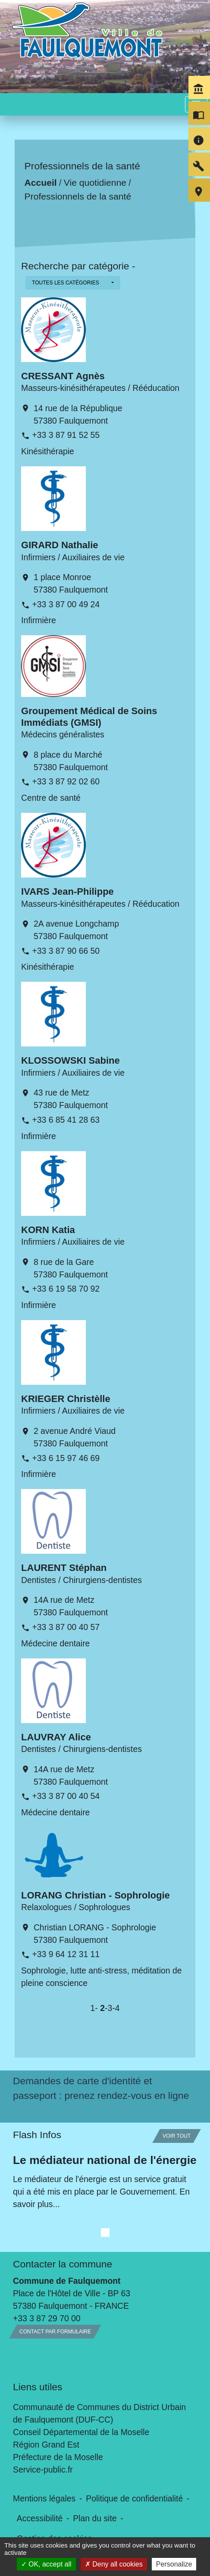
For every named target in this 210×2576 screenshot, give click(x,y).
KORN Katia (48, 1229)
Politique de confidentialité (134, 2498)
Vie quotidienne (95, 183)
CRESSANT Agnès (63, 376)
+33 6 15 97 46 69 (66, 1458)
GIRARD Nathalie (59, 545)
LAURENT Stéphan (64, 1567)
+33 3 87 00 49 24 (66, 604)
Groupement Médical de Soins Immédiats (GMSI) (89, 717)
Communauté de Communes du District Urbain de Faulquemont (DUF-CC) (99, 2413)
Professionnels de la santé (78, 196)
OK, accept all (46, 2564)
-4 (115, 2008)
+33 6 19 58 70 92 (66, 1288)
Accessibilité (40, 2518)
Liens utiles (37, 2386)
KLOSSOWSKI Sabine (70, 1060)
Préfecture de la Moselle (58, 2457)
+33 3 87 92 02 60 (66, 781)
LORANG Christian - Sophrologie (95, 1895)
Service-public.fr (43, 2469)
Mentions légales (44, 2498)
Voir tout (177, 2136)
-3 (108, 2008)
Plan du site (94, 2518)
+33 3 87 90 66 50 (66, 950)
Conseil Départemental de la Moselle (81, 2432)
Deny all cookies (114, 2564)
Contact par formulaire (55, 2332)
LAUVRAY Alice (56, 1737)
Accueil (41, 183)
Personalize (174, 2564)
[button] (72, 283)
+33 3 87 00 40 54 (66, 1796)
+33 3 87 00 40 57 (66, 1627)
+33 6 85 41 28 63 (66, 1119)
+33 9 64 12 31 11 (66, 1954)
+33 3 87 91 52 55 (66, 435)
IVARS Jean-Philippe (67, 891)
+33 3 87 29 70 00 (47, 2318)
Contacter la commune (62, 2264)
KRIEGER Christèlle (65, 1398)
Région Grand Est (46, 2444)
